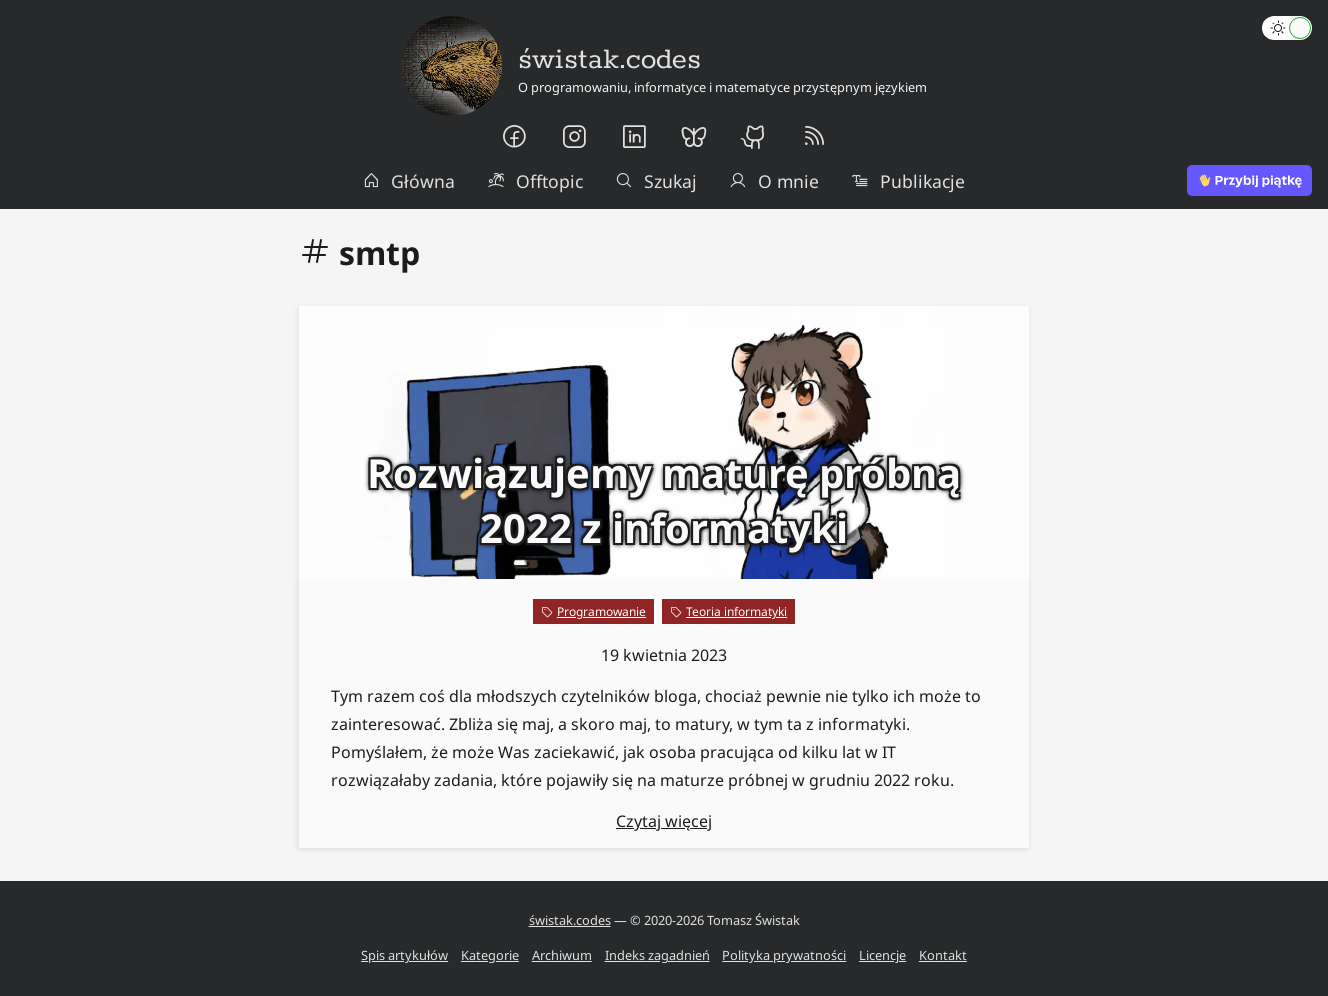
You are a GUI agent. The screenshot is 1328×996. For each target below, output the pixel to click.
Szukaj (656, 181)
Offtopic (535, 181)
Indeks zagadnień (657, 955)
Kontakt (943, 955)
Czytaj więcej (664, 821)
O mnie (774, 181)
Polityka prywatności (784, 955)
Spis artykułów (404, 955)
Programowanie (601, 611)
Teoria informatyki (736, 611)
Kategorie (490, 955)
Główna (409, 181)
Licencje (882, 955)
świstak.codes (570, 920)
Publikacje (908, 181)
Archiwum (562, 955)
